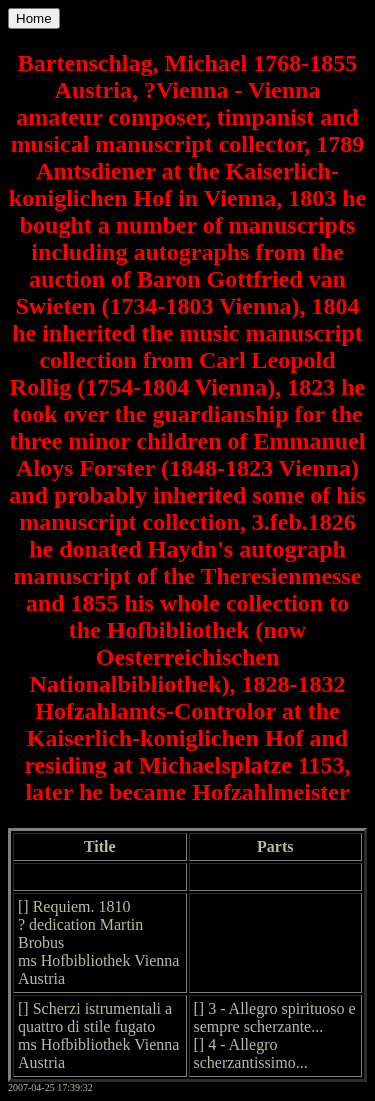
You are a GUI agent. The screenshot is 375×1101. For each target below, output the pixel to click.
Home (34, 18)
